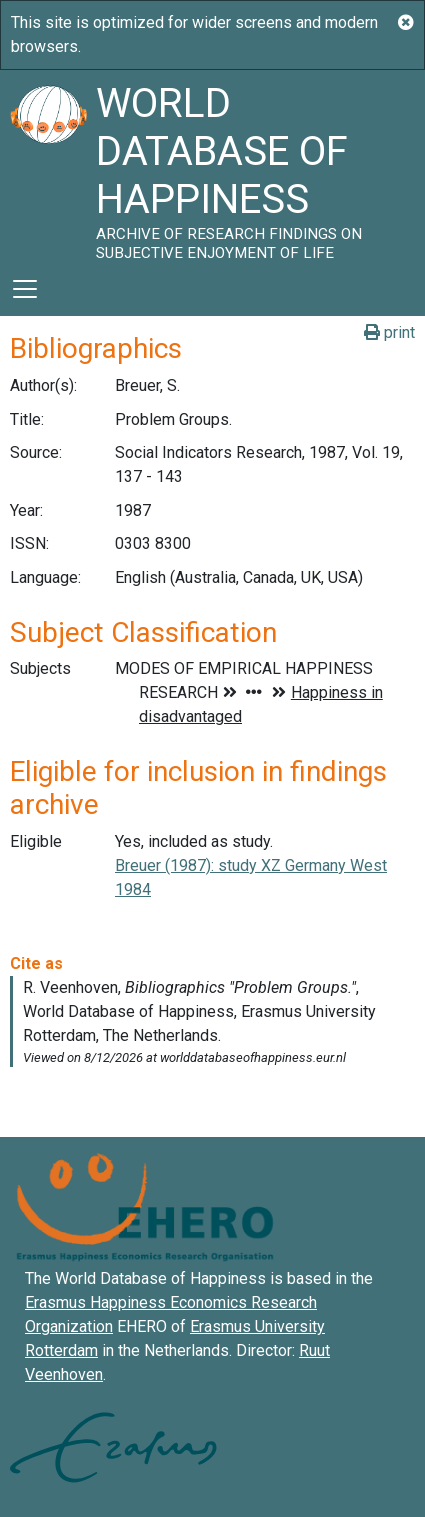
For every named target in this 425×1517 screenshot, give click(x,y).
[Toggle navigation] (25, 289)
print (389, 332)
